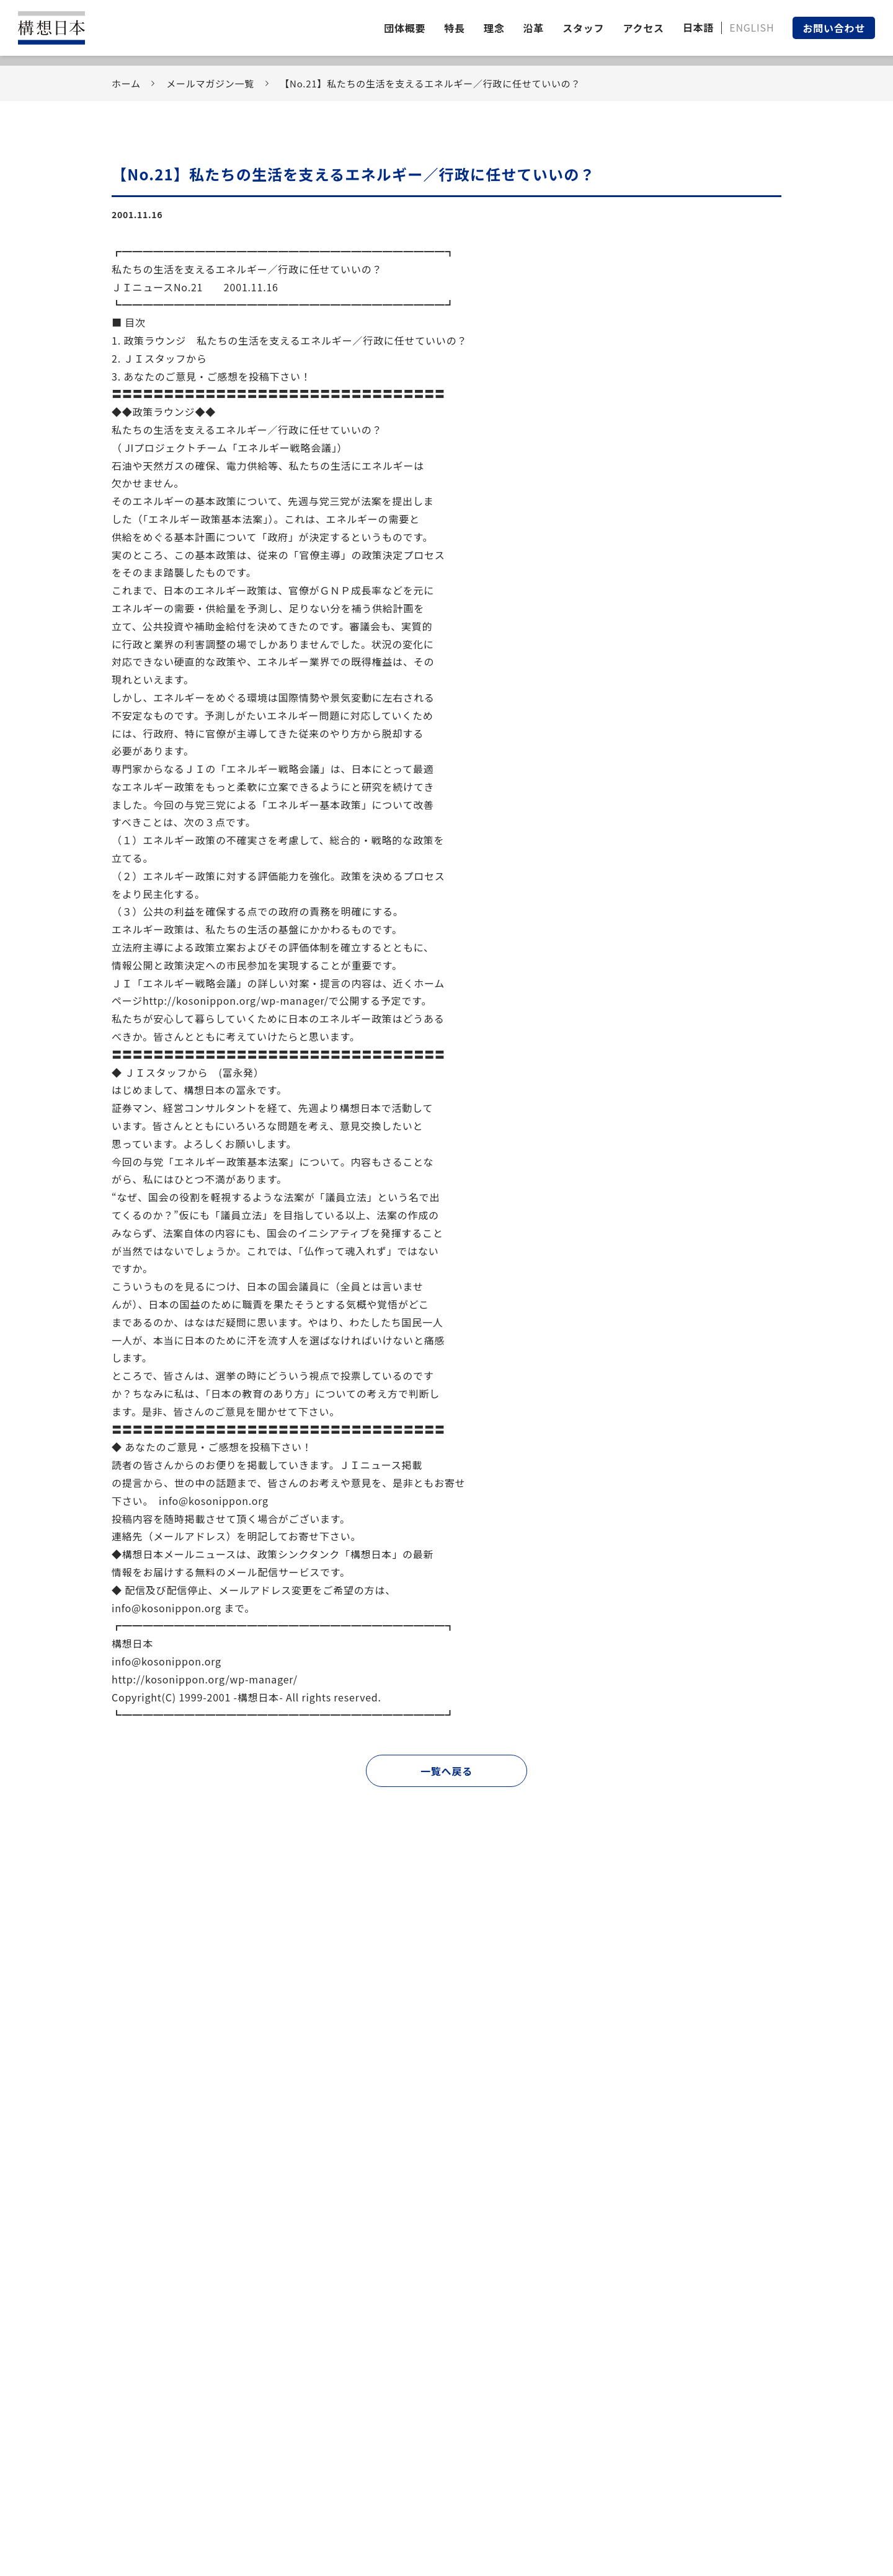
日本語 (698, 27)
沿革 (533, 27)
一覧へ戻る (446, 1770)
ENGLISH (751, 27)
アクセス (643, 27)
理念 (494, 27)
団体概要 (404, 27)
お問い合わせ (833, 27)
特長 (454, 27)
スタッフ (583, 27)
